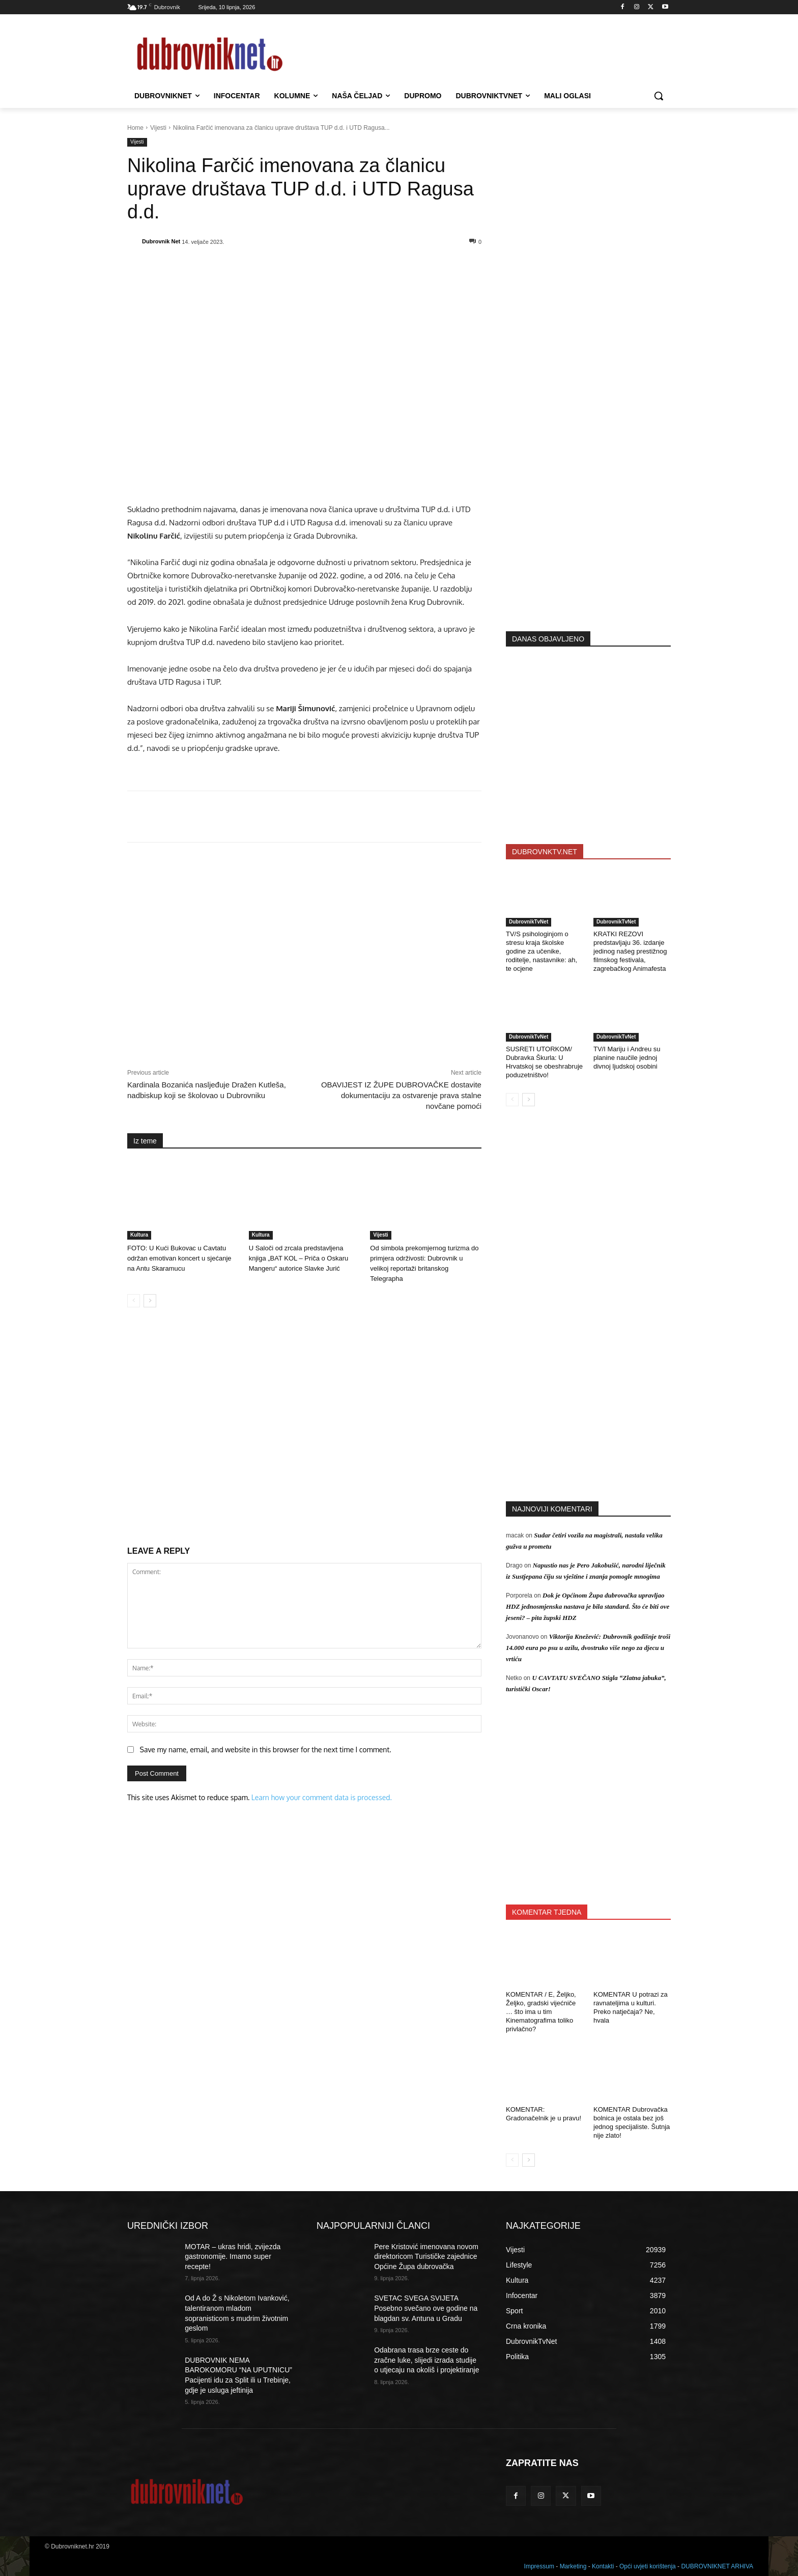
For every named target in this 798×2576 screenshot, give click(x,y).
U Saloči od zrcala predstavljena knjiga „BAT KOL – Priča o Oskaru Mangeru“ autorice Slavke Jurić (299, 1258)
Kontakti (603, 2566)
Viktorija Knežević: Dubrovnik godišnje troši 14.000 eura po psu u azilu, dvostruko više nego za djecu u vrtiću (588, 1648)
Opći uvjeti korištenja (647, 2566)
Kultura (139, 1235)
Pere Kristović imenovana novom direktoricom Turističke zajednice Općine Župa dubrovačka (426, 2257)
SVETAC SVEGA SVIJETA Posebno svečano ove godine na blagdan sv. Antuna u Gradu (425, 2308)
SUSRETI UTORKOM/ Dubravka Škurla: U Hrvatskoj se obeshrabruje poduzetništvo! (544, 1062)
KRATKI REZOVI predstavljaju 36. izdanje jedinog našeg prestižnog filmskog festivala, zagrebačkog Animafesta (630, 951)
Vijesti (158, 127)
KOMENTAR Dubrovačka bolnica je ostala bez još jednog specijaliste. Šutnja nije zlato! (631, 2122)
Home (135, 127)
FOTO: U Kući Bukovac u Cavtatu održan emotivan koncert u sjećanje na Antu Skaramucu (179, 1258)
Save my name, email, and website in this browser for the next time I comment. (265, 1749)
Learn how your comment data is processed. (321, 1797)
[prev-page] (133, 1300)
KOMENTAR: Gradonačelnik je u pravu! (543, 2114)
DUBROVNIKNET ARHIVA (717, 2566)
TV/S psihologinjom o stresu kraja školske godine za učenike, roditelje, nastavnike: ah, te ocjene (541, 951)
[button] (658, 95)
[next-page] (150, 1300)
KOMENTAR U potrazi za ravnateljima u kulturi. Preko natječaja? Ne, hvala (630, 2007)
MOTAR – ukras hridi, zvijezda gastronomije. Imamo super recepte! (232, 2257)
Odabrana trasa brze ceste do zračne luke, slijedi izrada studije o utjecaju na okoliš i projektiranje (426, 2360)
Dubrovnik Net (161, 241)
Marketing (573, 2566)
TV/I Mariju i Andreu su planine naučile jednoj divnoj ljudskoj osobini (627, 1057)
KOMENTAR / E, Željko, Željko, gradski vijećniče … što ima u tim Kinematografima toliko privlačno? (541, 2012)
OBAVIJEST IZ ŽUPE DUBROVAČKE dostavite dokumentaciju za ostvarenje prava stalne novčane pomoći (401, 1095)
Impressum (539, 2566)
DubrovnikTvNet (528, 922)
